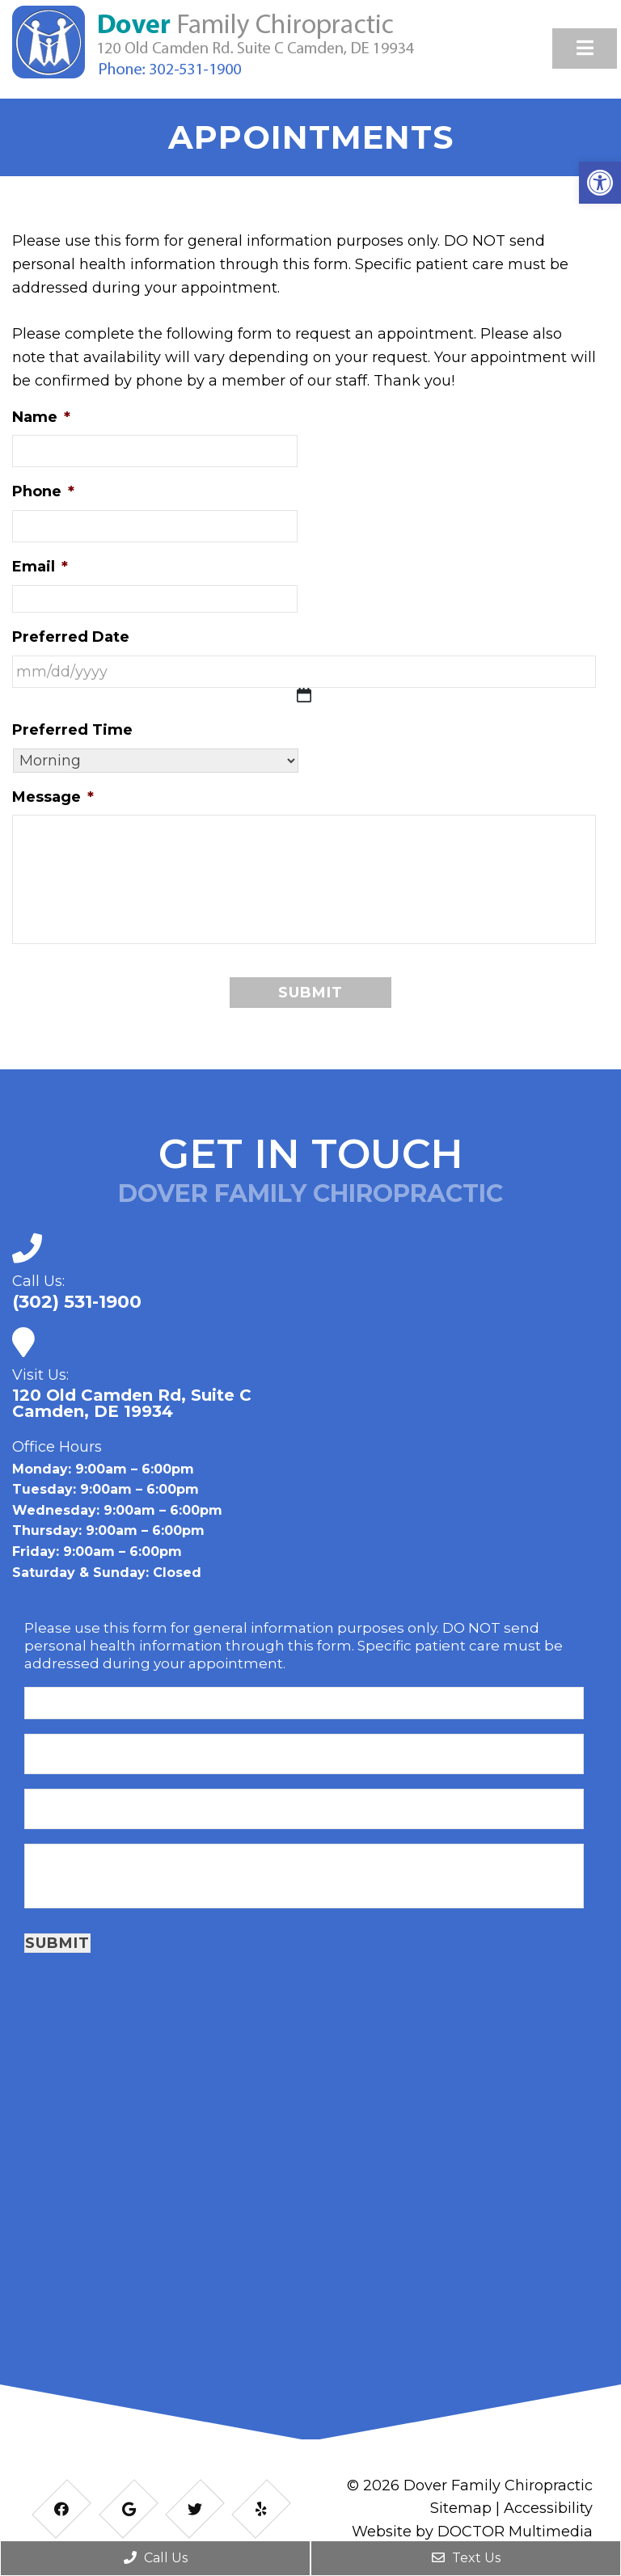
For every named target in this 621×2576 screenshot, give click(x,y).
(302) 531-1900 (77, 1302)
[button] (600, 183)
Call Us (156, 2557)
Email (40, 566)
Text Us (466, 2557)
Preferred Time (72, 730)
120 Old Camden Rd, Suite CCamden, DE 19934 (131, 1403)
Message (53, 797)
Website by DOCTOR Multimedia (472, 2531)
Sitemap (461, 2508)
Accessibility (548, 2508)
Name (41, 417)
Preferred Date (70, 637)
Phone (43, 491)
